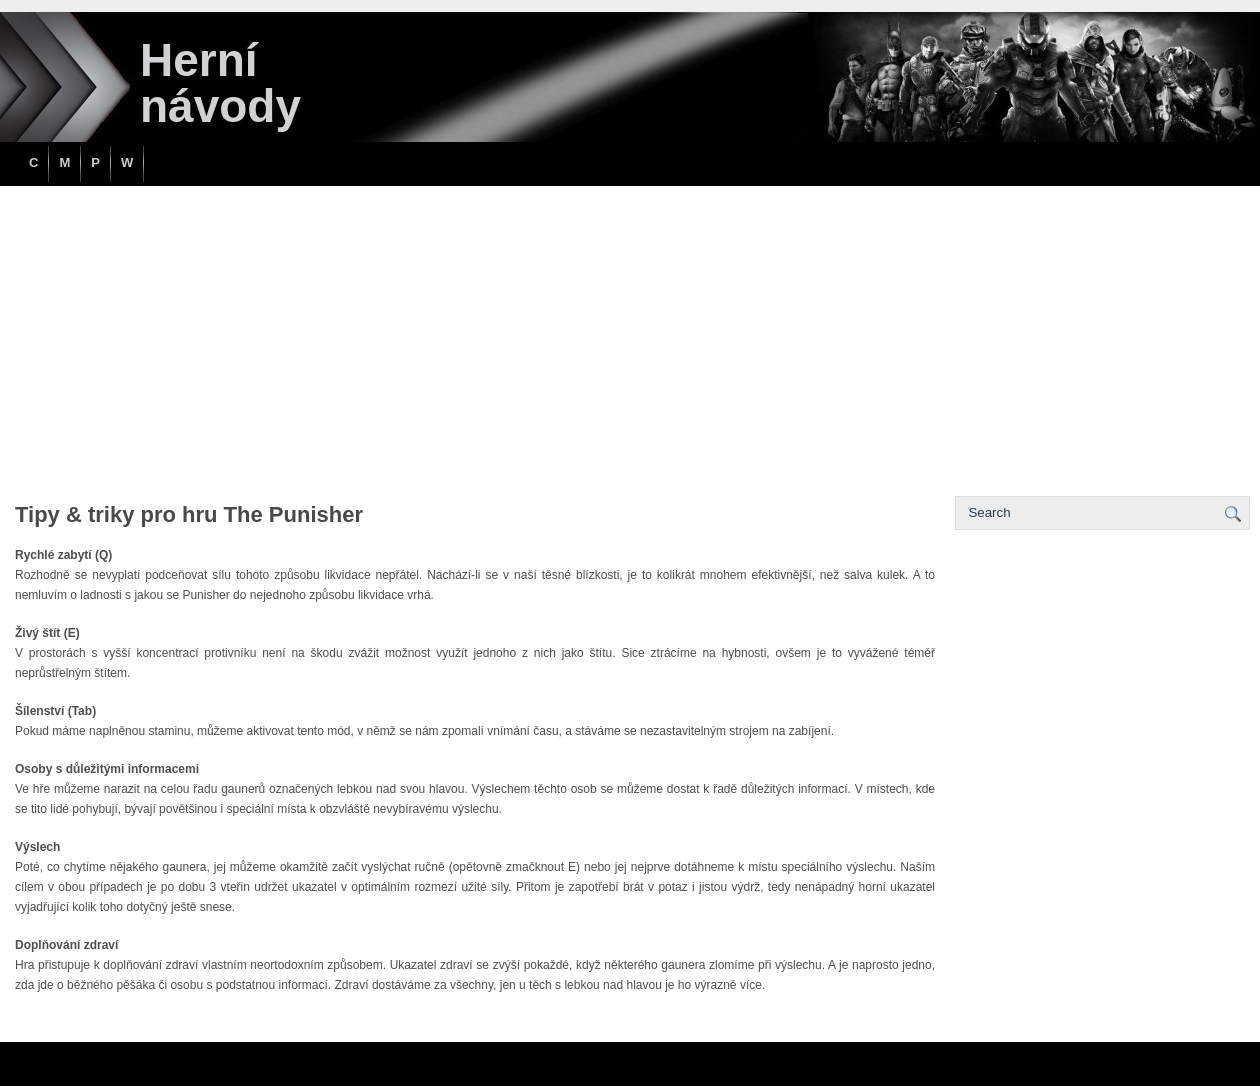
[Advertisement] (630, 336)
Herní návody (220, 83)
